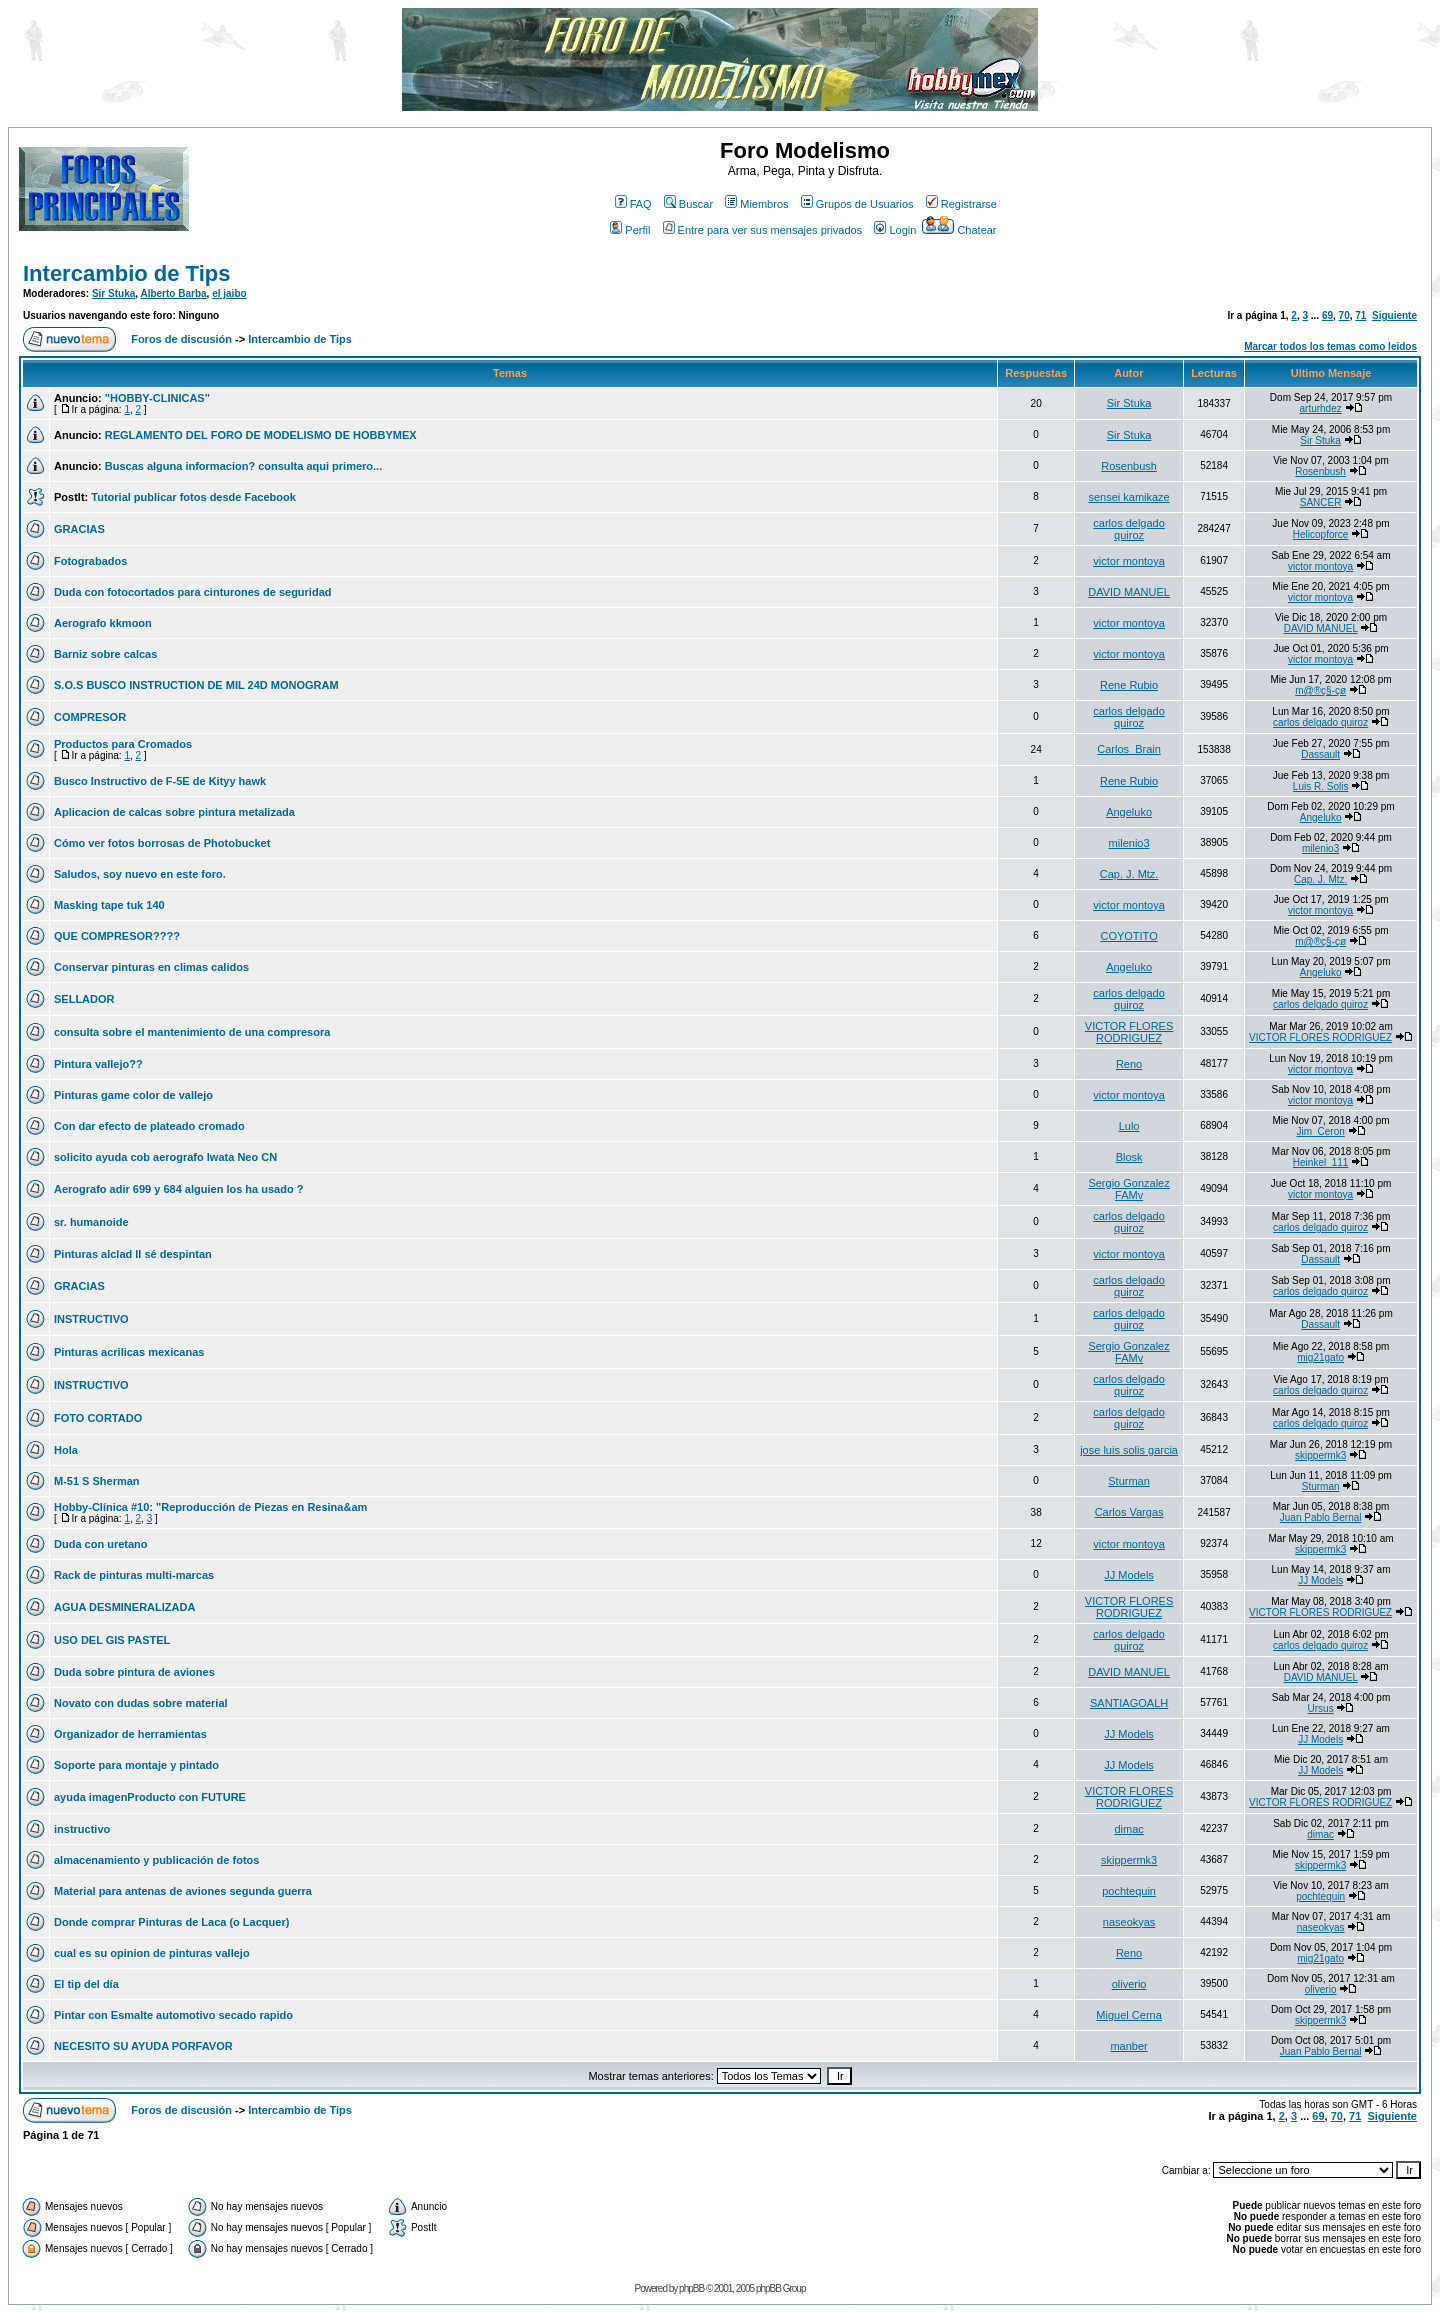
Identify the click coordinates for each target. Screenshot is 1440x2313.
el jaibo (229, 293)
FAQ (633, 204)
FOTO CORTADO (98, 1418)
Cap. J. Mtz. (1129, 874)
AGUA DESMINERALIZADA (124, 1607)
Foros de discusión (181, 339)
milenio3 (1129, 843)
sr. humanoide (91, 1222)
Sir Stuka (113, 293)
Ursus (1321, 1708)
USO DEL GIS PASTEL (112, 1640)
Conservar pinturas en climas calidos (151, 967)
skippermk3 (1320, 1455)
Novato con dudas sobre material (141, 1703)
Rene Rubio (1129, 685)
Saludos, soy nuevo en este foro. (140, 874)
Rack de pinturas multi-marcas (134, 1575)
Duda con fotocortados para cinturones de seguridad (192, 592)
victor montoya (1129, 561)
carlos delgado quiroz (1129, 529)
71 (1360, 315)
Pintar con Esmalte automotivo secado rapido (173, 2015)
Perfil (630, 230)
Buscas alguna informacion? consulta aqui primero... (244, 466)
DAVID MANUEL (1129, 592)
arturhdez (1321, 408)
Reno (1129, 1064)
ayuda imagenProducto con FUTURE (150, 1797)
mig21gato (1320, 1357)
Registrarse (961, 204)
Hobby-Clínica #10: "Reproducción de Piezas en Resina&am (210, 1507)
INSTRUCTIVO (91, 1319)
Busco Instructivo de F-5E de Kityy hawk (160, 781)
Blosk (1129, 1157)
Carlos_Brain (1129, 749)
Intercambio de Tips (126, 273)
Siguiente (1394, 315)
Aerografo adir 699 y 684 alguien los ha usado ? (178, 1189)
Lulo (1129, 1126)
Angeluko (1129, 812)
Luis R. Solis (1321, 786)
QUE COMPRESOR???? (117, 936)
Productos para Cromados (123, 744)
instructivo (82, 1829)
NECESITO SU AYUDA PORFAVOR (143, 2046)
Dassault (1320, 754)
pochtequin (1129, 1891)
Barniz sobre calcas (105, 654)
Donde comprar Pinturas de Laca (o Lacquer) (171, 1922)
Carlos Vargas (1129, 1512)
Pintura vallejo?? (98, 1064)
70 (1344, 315)
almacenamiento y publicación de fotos (156, 1860)
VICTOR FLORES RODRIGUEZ (1129, 1032)
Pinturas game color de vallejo (133, 1095)
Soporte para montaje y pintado (136, 1765)
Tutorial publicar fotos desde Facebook (193, 497)
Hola (66, 1450)
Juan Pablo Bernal (1321, 1517)
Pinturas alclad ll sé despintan (133, 1254)
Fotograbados (90, 561)
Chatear (959, 230)
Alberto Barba (173, 293)
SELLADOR (84, 999)
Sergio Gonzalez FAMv (1128, 1189)
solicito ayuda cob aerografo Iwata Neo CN (165, 1157)
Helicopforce (1321, 534)
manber (1128, 2046)
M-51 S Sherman (97, 1481)
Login (895, 230)
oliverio (1129, 1984)
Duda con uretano (101, 1544)
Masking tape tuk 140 (109, 905)
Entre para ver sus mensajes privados (763, 230)
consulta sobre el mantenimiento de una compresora (192, 1032)
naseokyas (1129, 1922)
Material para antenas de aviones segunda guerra (183, 1891)
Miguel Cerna (1128, 2015)
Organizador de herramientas (130, 1734)
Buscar (688, 204)
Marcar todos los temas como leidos (1330, 346)
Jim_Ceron (1320, 1131)
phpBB (691, 2288)
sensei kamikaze (1128, 497)
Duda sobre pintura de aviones (134, 1672)
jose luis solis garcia (1129, 1450)
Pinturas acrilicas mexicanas (129, 1352)
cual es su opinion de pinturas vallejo (152, 1953)
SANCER (1321, 502)
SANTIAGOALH (1129, 1703)
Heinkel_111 (1321, 1162)
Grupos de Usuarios (857, 204)
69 (1327, 315)
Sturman (1129, 1481)
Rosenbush (1129, 466)
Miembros (756, 204)
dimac (1128, 1829)
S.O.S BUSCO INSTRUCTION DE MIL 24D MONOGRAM (196, 685)
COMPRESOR (90, 717)
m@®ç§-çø (1320, 690)
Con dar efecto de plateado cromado (149, 1126)
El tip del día (86, 1984)
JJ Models (1129, 1575)
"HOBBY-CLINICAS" (157, 398)
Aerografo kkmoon (103, 623)
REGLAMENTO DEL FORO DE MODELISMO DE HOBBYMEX (261, 435)
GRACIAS (79, 529)
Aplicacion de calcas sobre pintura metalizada (174, 812)
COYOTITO (1128, 936)
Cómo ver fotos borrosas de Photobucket (162, 843)
